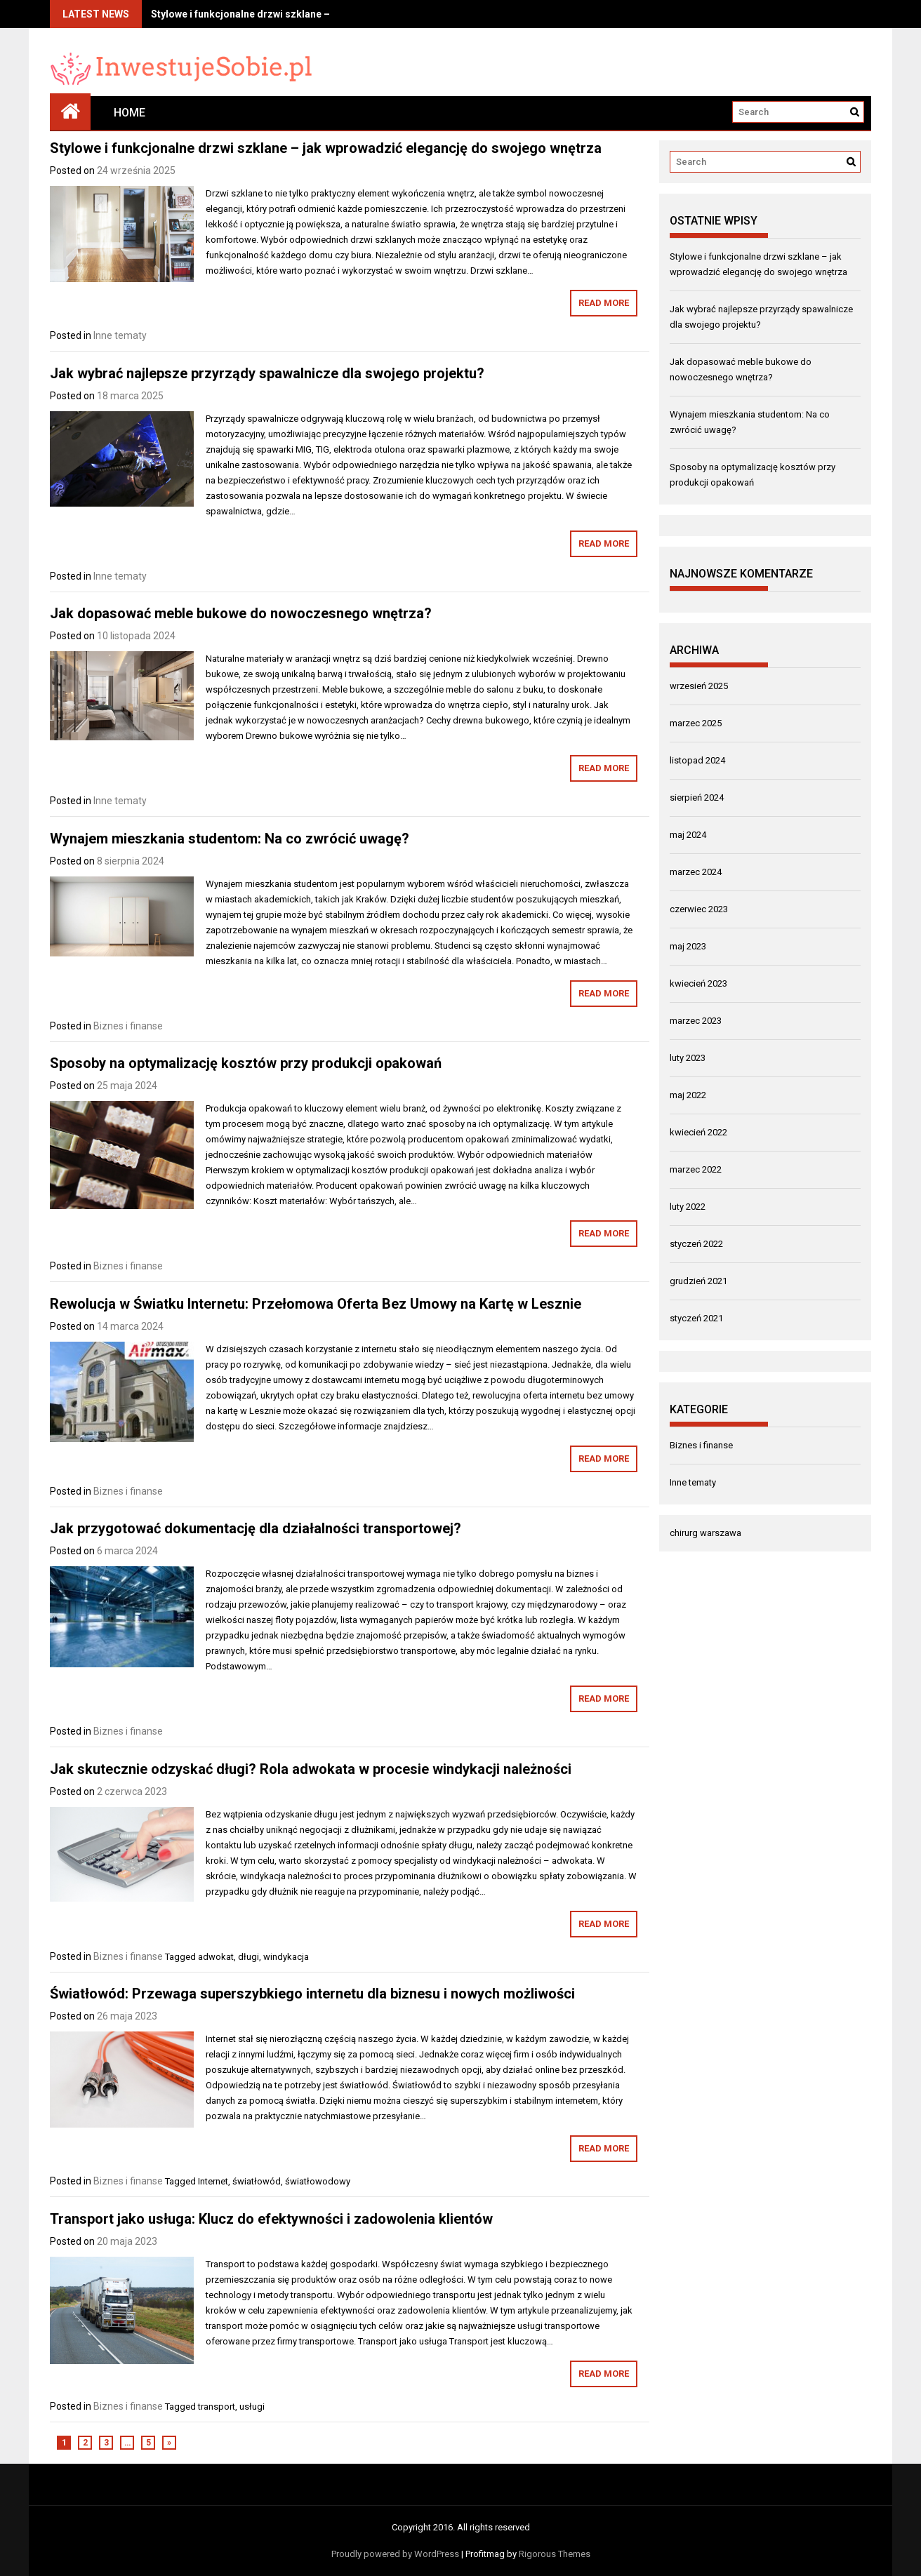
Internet (213, 2181)
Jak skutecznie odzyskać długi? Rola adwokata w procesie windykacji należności (310, 1769)
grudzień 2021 (698, 1281)
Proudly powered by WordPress (395, 2554)
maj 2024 (688, 834)
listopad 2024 (697, 760)
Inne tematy (120, 335)
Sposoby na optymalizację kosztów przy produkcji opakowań (246, 1063)
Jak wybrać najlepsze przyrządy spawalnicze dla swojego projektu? (267, 373)
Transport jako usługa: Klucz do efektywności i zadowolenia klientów (271, 2218)
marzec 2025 (696, 723)
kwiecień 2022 (698, 1132)
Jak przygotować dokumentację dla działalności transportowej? (255, 1528)
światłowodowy (317, 2181)
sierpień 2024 (697, 797)
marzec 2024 (696, 872)
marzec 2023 (696, 1020)
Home (129, 112)
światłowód (256, 2181)
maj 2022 (688, 1095)
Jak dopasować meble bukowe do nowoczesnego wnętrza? (241, 613)
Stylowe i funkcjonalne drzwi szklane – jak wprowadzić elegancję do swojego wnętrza (326, 148)
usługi (252, 2406)
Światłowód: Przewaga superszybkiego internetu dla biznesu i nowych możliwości (312, 1993)
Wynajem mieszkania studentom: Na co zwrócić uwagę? (229, 838)
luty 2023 (687, 1058)
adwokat (216, 1956)
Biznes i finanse (128, 1026)
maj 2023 (688, 946)
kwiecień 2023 (698, 983)
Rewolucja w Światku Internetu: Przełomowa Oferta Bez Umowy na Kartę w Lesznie (315, 1303)
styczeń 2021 (696, 1318)
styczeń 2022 (696, 1244)
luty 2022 (687, 1206)
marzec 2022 (696, 1169)
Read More (603, 303)
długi (248, 1956)
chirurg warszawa (705, 1533)
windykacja (286, 1956)
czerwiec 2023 (699, 909)
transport (216, 2406)
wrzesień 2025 (699, 686)
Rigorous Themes (554, 2554)
